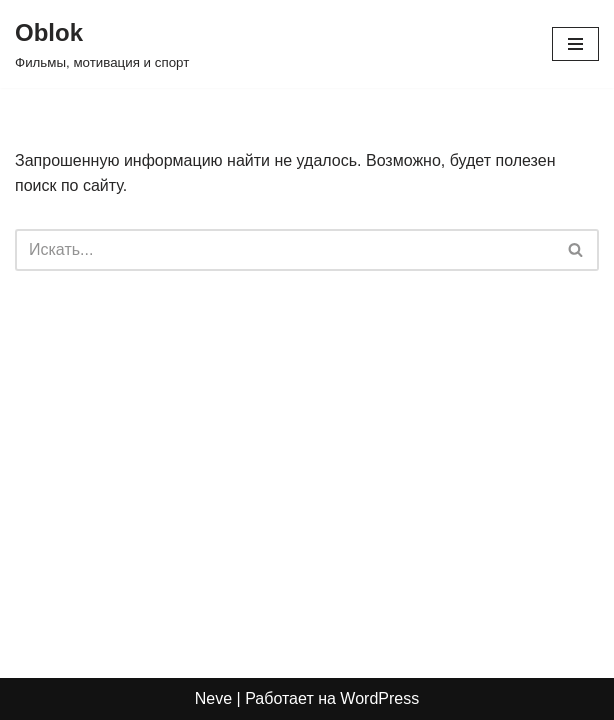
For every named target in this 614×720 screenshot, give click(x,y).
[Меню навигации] (575, 44)
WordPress (379, 698)
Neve (213, 698)
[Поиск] (284, 250)
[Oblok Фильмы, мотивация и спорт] (102, 44)
